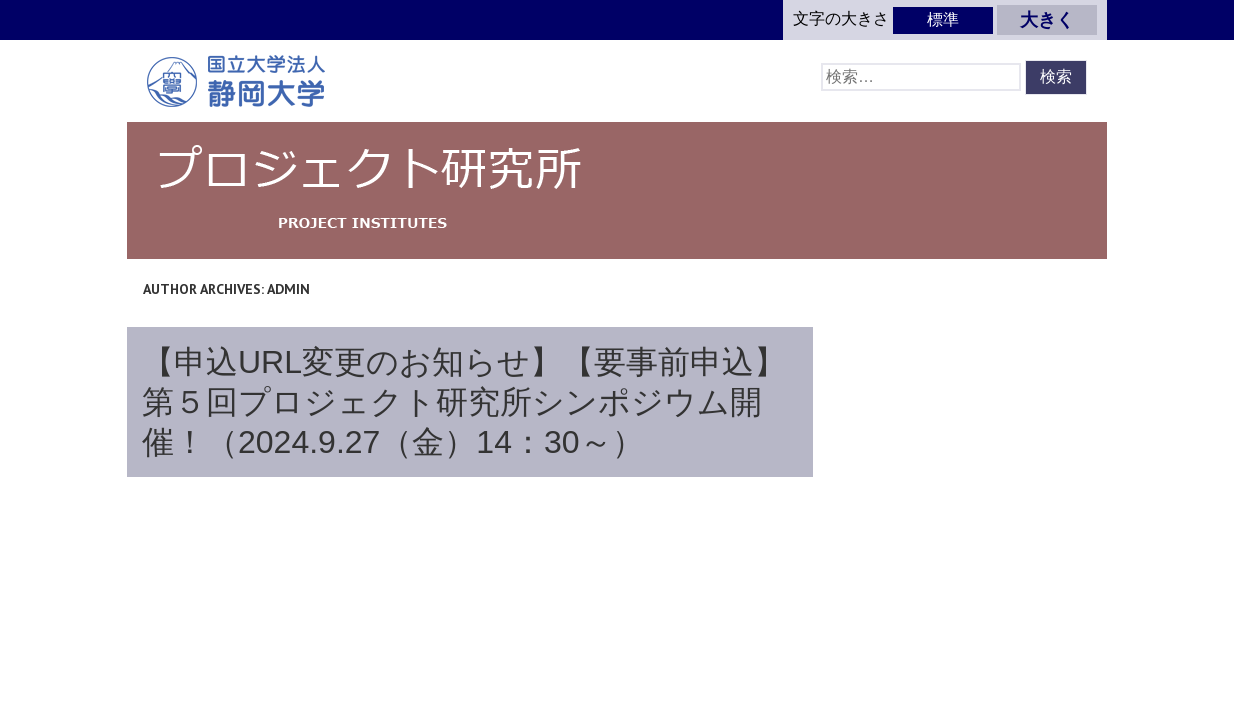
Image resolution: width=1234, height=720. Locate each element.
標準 (943, 19)
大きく (1047, 20)
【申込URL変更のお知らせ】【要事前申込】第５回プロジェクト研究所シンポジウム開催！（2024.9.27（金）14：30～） (464, 402)
